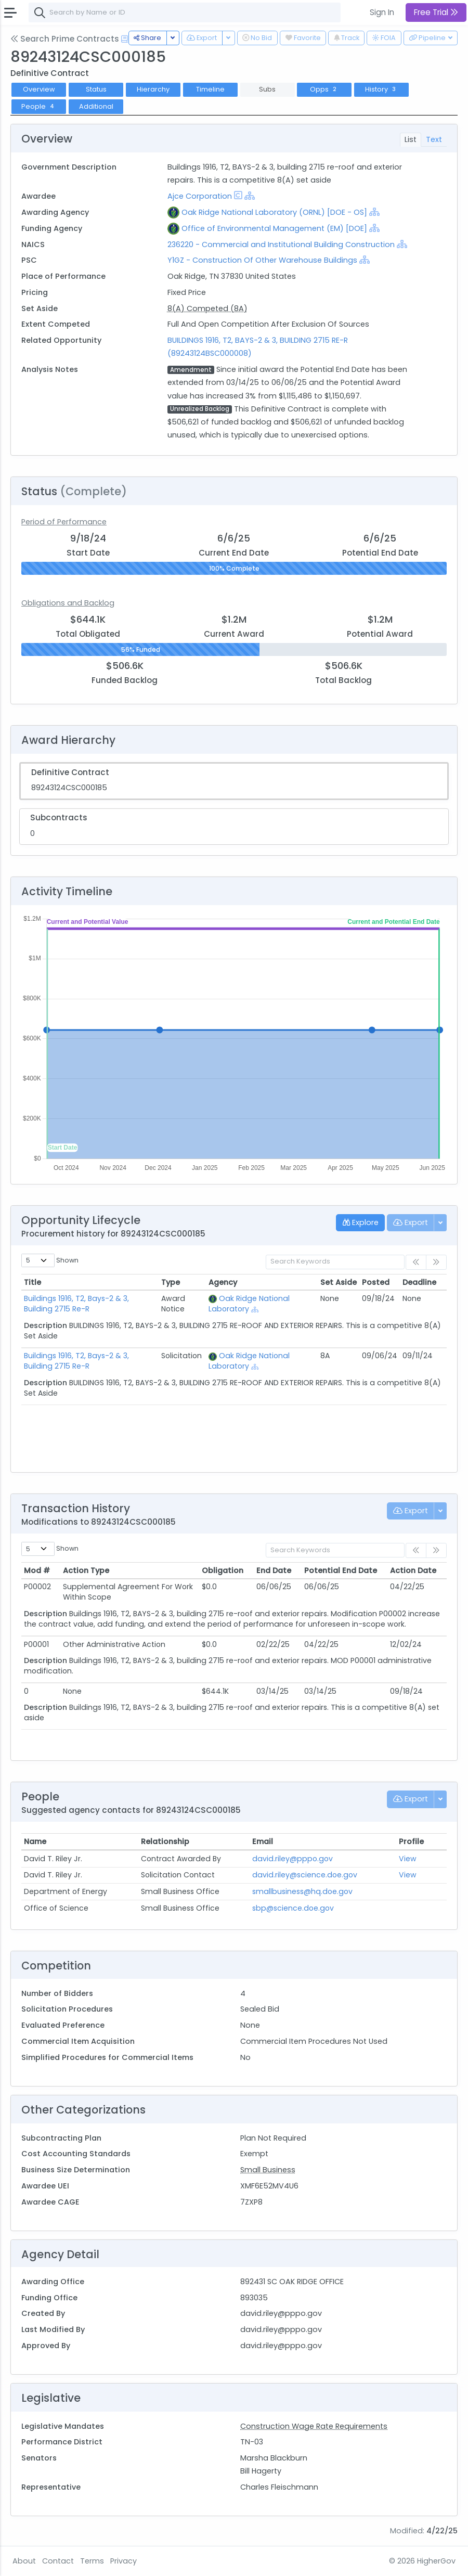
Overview (39, 89)
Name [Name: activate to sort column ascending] (35, 1841)
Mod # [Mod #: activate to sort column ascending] (37, 1570)
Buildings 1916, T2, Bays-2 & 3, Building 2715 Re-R (76, 1303)
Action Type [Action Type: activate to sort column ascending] (86, 1570)
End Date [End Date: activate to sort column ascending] (273, 1570)
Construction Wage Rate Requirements (313, 2426)
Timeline (210, 89)
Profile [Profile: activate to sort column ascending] (411, 1841)
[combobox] (185, 12)
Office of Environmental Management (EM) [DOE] (274, 228)
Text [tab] (434, 139)
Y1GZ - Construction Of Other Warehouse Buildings (262, 260)
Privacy (123, 2561)
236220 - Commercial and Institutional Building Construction (282, 244)
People (38, 106)
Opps (324, 89)
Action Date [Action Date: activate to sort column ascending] (413, 1570)
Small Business (267, 2170)
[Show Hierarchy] (249, 195)
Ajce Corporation (199, 196)
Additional (96, 106)
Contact (58, 2561)
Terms (92, 2561)
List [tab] (411, 139)
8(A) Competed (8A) (207, 308)
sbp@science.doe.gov (293, 1908)
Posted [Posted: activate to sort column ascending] (375, 1282)
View (408, 1858)
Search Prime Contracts (64, 38)
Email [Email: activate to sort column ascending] (262, 1841)
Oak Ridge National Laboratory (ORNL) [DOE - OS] (274, 212)
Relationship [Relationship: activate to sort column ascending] (165, 1841)
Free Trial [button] (436, 12)
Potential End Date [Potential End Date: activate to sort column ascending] (340, 1570)
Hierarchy (153, 89)
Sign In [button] (382, 12)
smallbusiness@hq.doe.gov (302, 1891)
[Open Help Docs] (124, 39)
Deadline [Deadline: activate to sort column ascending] (419, 1282)
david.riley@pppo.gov (292, 1858)
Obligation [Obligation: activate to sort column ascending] (222, 1570)
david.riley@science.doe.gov (304, 1875)
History (381, 89)
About (24, 2561)
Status (96, 89)
